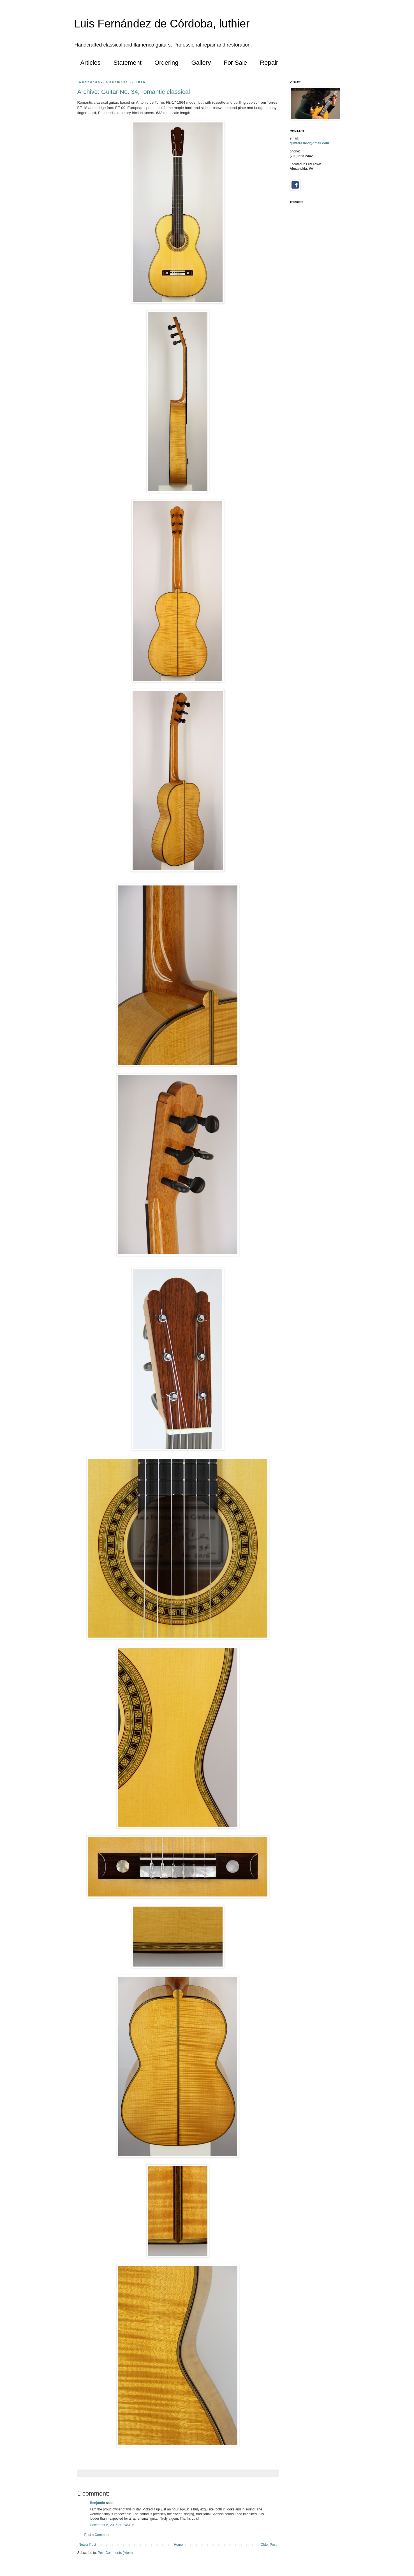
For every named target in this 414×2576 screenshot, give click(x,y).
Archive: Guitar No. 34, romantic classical (133, 91)
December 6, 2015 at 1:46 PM (112, 2525)
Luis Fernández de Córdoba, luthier (162, 23)
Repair (269, 62)
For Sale (235, 62)
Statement (128, 62)
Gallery (201, 62)
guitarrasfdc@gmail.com (309, 143)
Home (178, 2545)
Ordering (166, 62)
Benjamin (97, 2503)
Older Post (269, 2545)
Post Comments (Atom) (115, 2553)
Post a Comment (96, 2535)
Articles (90, 62)
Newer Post (87, 2545)
